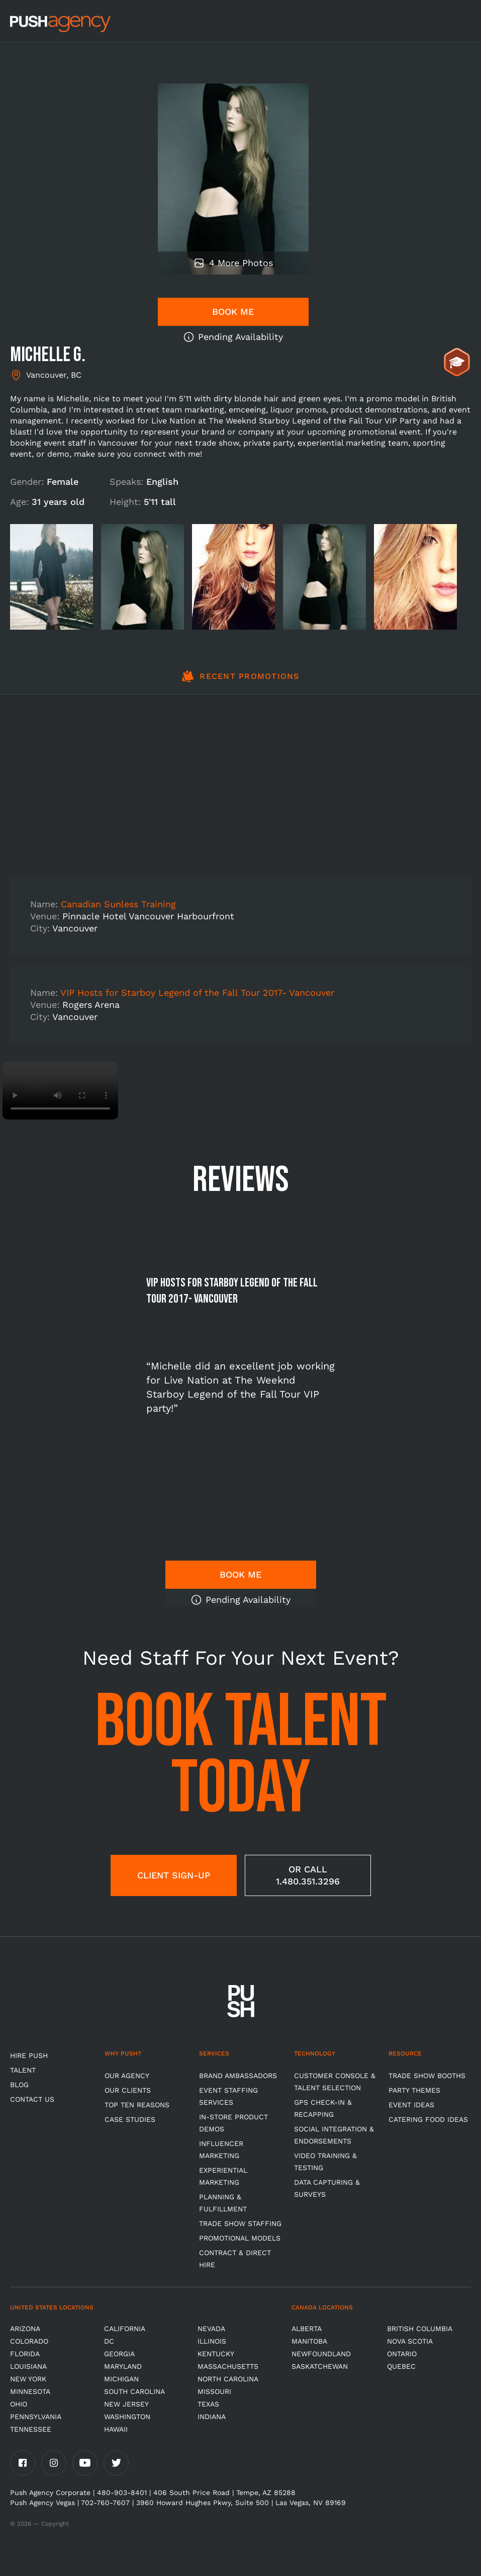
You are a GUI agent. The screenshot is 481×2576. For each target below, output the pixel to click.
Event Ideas (411, 2105)
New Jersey (126, 2404)
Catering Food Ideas (428, 2119)
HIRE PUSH (29, 2055)
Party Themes (414, 2090)
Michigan (121, 2379)
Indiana (212, 2417)
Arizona (25, 2329)
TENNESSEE (30, 2429)
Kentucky (216, 2354)
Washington (127, 2417)
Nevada (211, 2329)
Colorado (29, 2341)
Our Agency (127, 2076)
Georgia (119, 2354)
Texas (208, 2404)
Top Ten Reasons (137, 2105)
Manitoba (309, 2341)
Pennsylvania (35, 2417)
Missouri (214, 2391)
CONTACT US (32, 2099)
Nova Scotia (410, 2341)
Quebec (401, 2366)
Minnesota (30, 2391)
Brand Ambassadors (238, 2076)
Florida (25, 2354)
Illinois (212, 2341)
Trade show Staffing (240, 2223)
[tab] (240, 682)
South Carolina (134, 2391)
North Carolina (228, 2379)
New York (28, 2379)
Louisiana (28, 2366)
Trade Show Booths (427, 2076)
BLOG (19, 2085)
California (124, 2329)
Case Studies (130, 2119)
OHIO (18, 2404)
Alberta (307, 2329)
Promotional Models (239, 2238)
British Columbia (419, 2329)
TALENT (23, 2070)
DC (109, 2341)
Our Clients (128, 2090)
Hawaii (116, 2429)
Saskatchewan (320, 2366)
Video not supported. (60, 1091)
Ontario (402, 2354)
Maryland (123, 2366)
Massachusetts (228, 2366)
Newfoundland (321, 2354)
